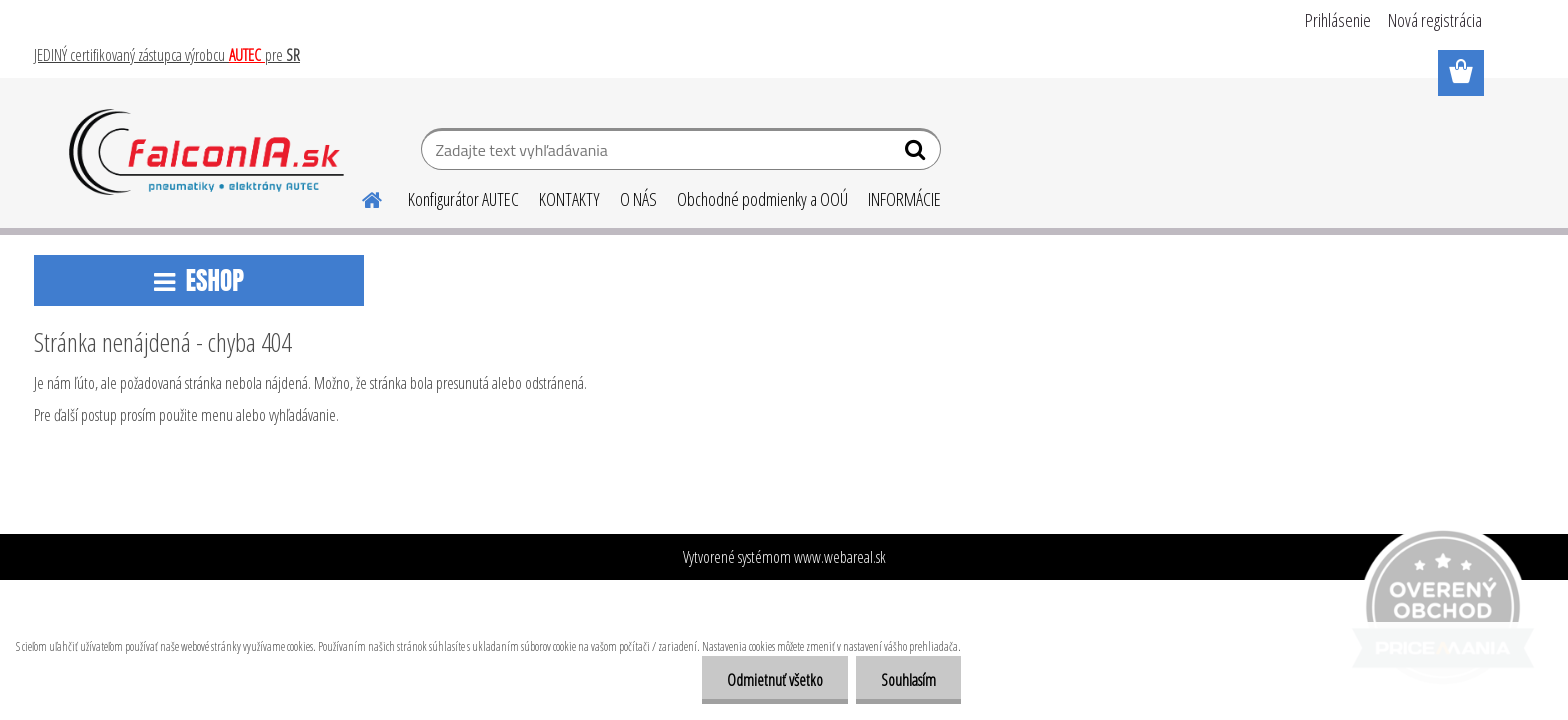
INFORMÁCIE (904, 199)
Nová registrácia (1435, 20)
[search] (917, 154)
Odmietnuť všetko (775, 680)
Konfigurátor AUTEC (463, 199)
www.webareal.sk (840, 557)
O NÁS (638, 199)
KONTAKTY (569, 199)
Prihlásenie (1338, 20)
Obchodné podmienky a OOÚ (762, 199)
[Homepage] (360, 197)
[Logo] (206, 152)
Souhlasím (908, 680)
